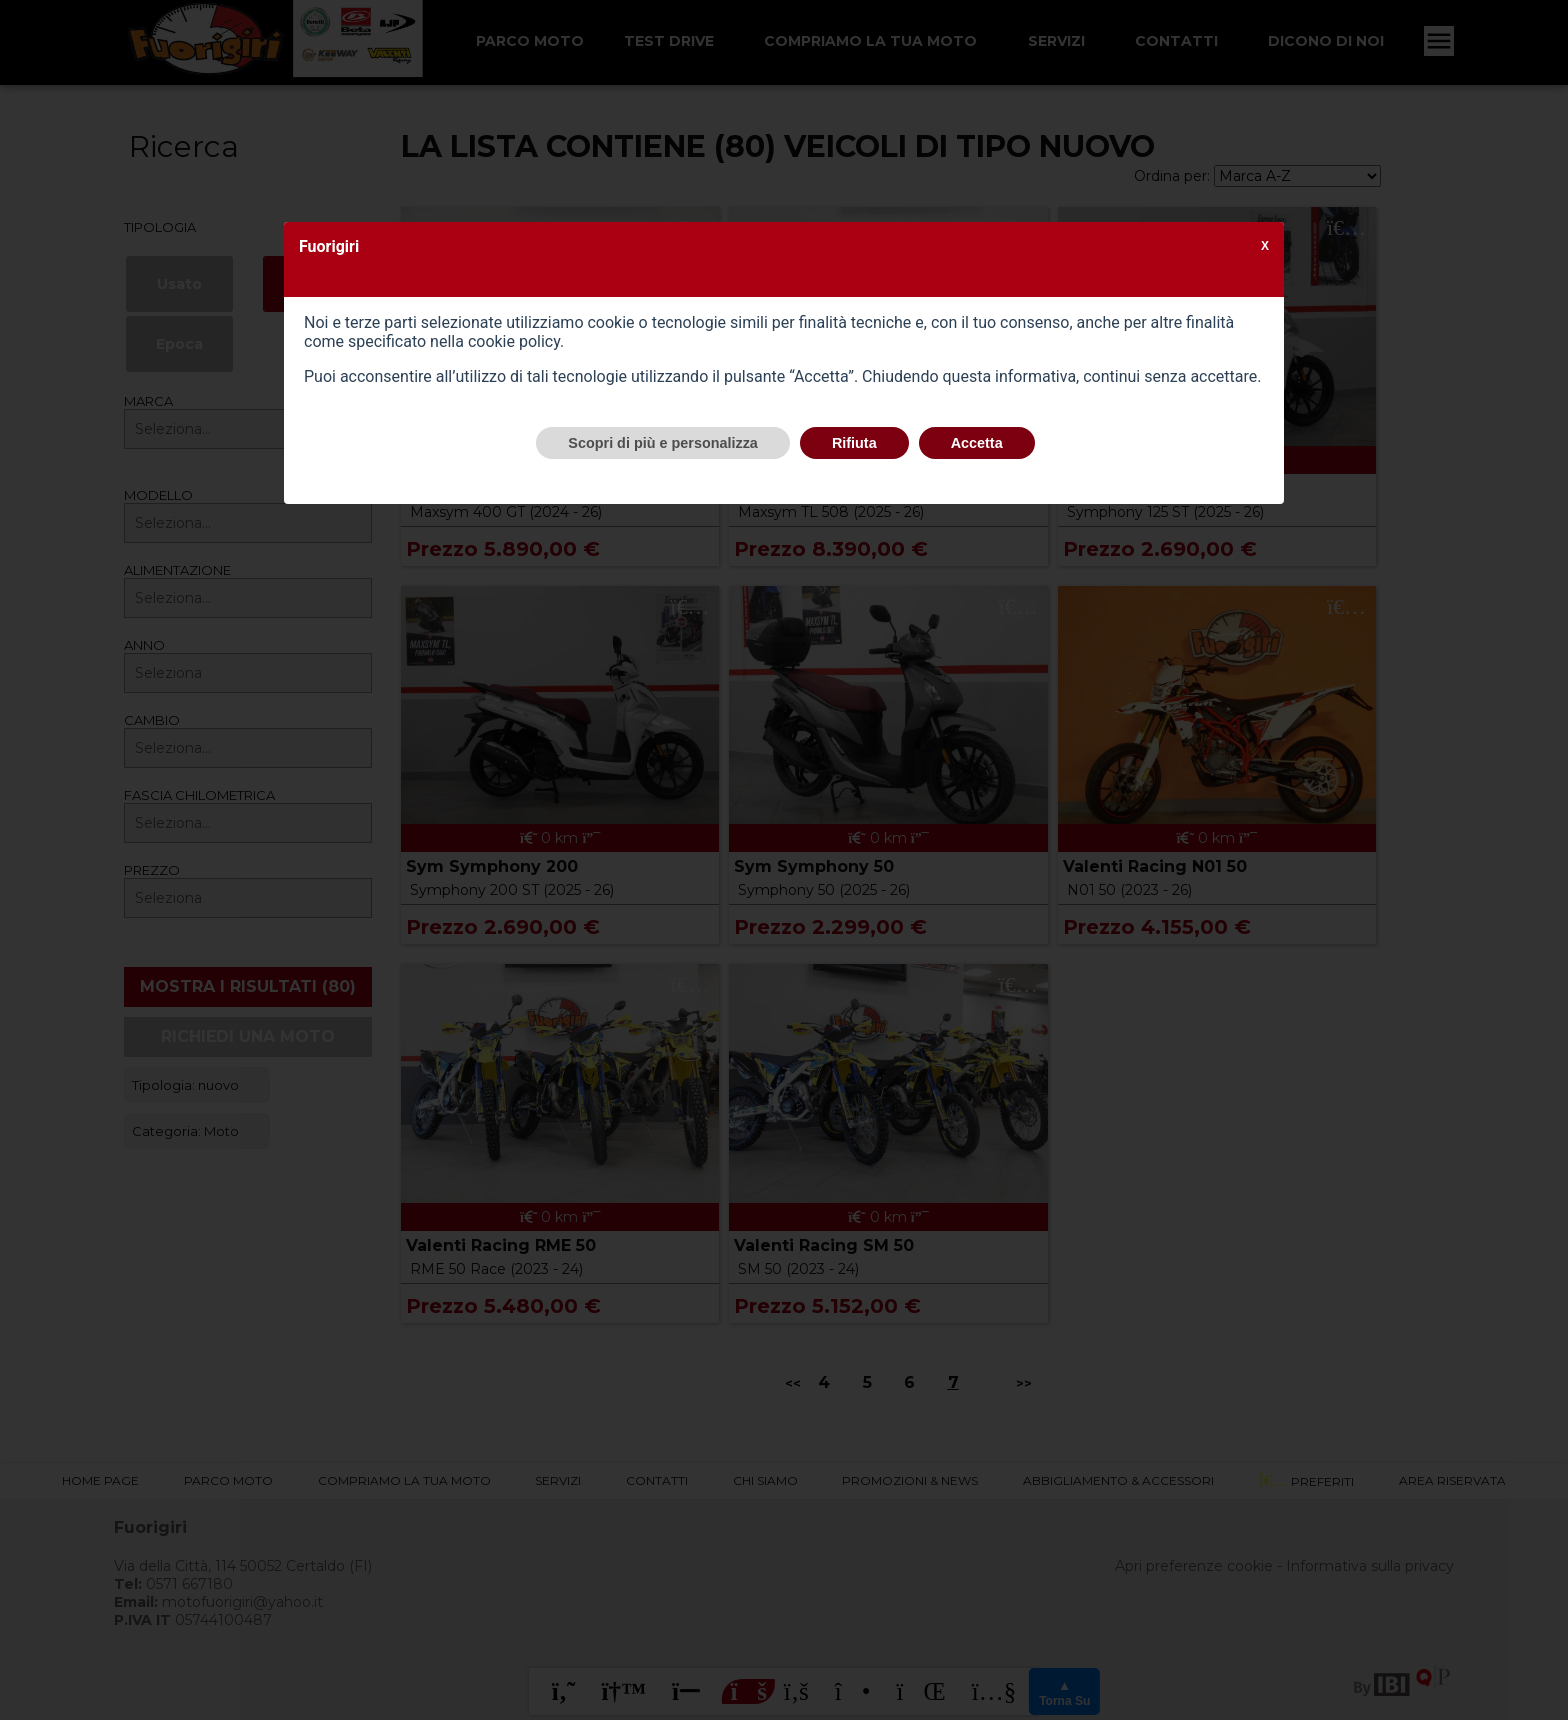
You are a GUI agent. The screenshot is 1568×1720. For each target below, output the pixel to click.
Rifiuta (854, 443)
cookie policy (514, 341)
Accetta (977, 443)
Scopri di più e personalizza (663, 443)
